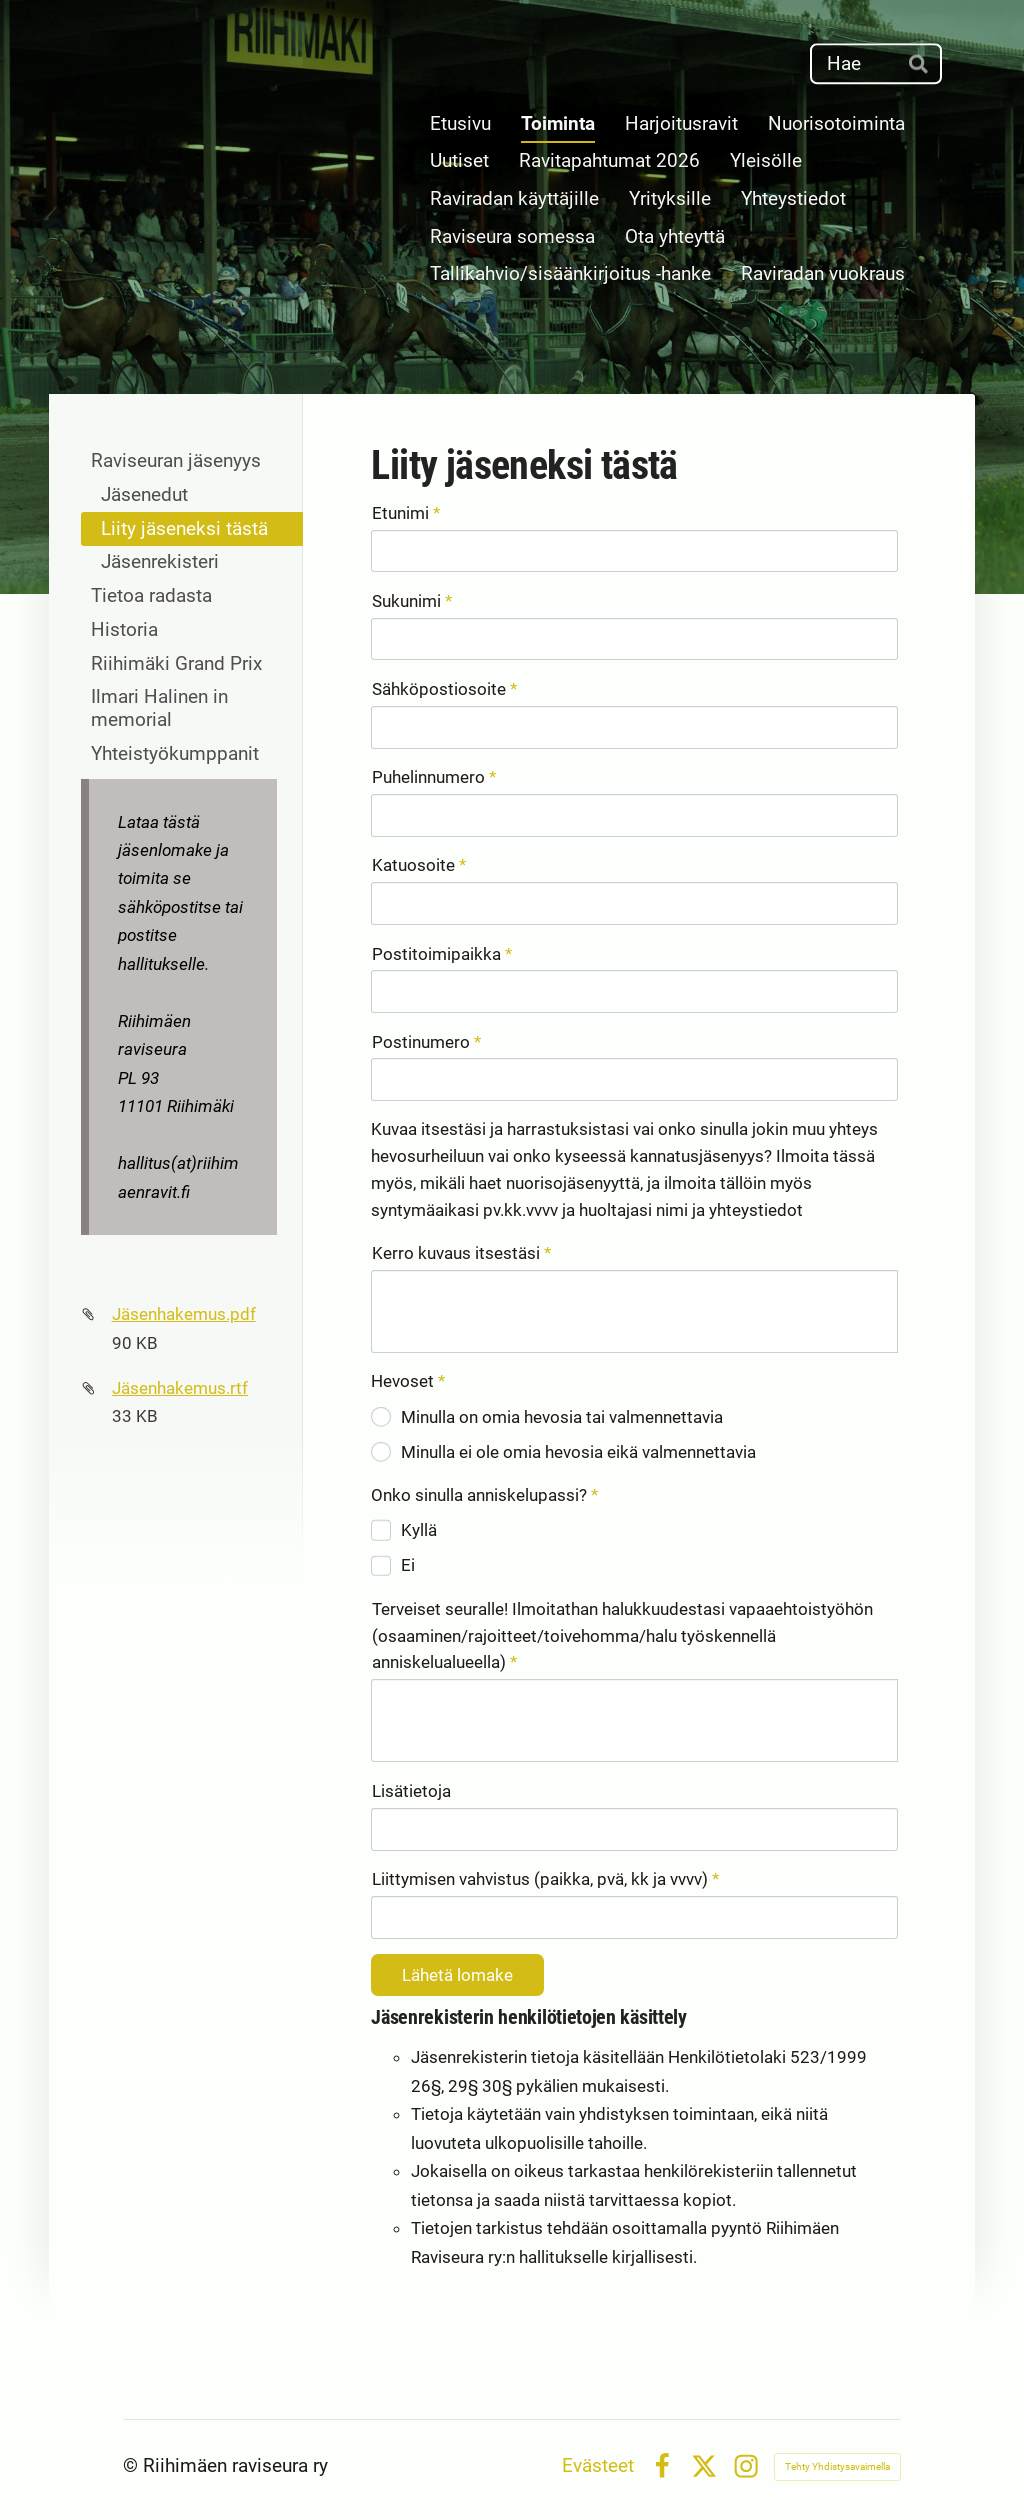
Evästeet (598, 2466)
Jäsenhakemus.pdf (184, 1314)
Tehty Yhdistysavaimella (837, 2466)
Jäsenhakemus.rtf (180, 1388)
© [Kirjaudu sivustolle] (133, 2466)
